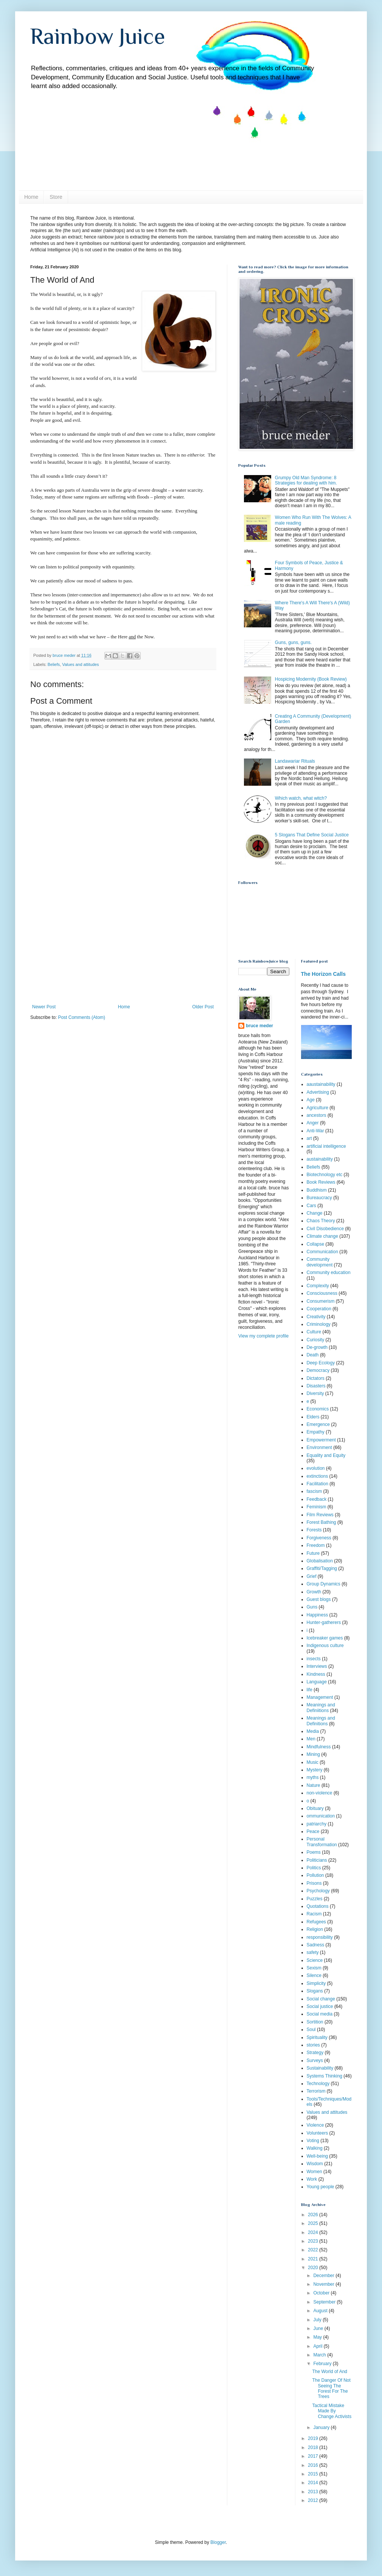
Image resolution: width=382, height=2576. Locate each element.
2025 (313, 2223)
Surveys (315, 2060)
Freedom (316, 1545)
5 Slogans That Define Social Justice (312, 835)
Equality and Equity (326, 1455)
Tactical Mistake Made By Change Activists (331, 2411)
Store (56, 197)
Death (313, 1355)
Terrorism (316, 2091)
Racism (314, 1914)
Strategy (315, 2052)
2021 (313, 2259)
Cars (311, 1205)
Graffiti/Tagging (322, 1568)
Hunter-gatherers (324, 1622)
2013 (313, 2491)
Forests (314, 1530)
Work (312, 2179)
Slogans (315, 1991)
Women (314, 2171)
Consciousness (322, 1293)
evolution (316, 1468)
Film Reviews (320, 1514)
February (322, 2363)
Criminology (319, 1324)
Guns (312, 1607)
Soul (311, 2029)
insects (314, 1658)
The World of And (329, 2371)
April (318, 2346)
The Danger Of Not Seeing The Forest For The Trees (331, 2388)
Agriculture (317, 1107)
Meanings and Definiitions (321, 1707)
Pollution (315, 1875)
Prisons (314, 1883)
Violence (315, 2125)
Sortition (315, 2022)
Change (315, 1213)
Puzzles (315, 1898)
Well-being (317, 2156)
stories (313, 2045)
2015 (313, 2474)
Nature (313, 1785)
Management (320, 1697)
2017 (313, 2456)
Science (315, 1960)
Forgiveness (319, 1537)
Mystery (315, 1770)
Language (317, 1681)
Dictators (316, 1378)
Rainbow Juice (97, 36)
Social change (321, 1999)
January (322, 2427)
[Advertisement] (123, 947)
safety (313, 1952)
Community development (320, 1262)
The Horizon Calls (323, 974)
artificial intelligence (326, 1146)
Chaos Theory (321, 1220)
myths (313, 1777)
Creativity (316, 1316)
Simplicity (316, 1983)
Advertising (318, 1092)
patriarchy (317, 1824)
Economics (318, 1409)
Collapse (316, 1244)
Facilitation (317, 1483)
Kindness (316, 1674)
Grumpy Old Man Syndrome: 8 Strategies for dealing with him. (306, 480)
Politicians (317, 1860)
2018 (313, 2447)
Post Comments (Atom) (81, 1017)
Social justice (320, 2006)
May (318, 2337)
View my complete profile (263, 1336)
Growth (314, 1592)
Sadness (316, 1944)
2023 (313, 2241)
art (309, 1138)
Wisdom (315, 2163)
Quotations (318, 1906)
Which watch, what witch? (301, 798)
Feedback (317, 1499)
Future (313, 1553)
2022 (313, 2249)
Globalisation (320, 1561)
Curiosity (316, 1339)
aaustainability (321, 1084)
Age (311, 1099)
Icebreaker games (325, 1638)
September (325, 2302)
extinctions (317, 1476)
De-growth (317, 1347)
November (324, 2284)
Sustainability (320, 2068)
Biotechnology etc (325, 1174)
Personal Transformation (322, 1841)
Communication (322, 1251)
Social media (320, 2014)
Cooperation (319, 1308)
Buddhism (317, 1190)
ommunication (321, 1816)
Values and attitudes (80, 664)
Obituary (315, 1808)
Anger (313, 1122)
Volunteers (317, 2133)
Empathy (316, 1432)
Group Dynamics (323, 1584)
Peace (313, 1831)
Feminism (316, 1506)
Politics (314, 1867)
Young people (320, 2186)
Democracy (318, 1370)
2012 (313, 2500)
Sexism (314, 1968)
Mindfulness (319, 1746)
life (309, 1689)
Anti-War (315, 1130)
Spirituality (317, 2037)
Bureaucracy (319, 1197)
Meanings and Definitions (321, 1720)
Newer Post (44, 1006)
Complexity (318, 1285)
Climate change (322, 1236)
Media (313, 1731)
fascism (314, 1491)
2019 (313, 2438)
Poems (314, 1852)
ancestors (316, 1115)
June (318, 2328)
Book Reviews (321, 1182)
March (320, 2355)
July (318, 2319)
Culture (314, 1331)
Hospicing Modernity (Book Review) (311, 679)
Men (311, 1739)
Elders (313, 1417)
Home (31, 197)
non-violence (319, 1793)
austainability (320, 1159)
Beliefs (54, 664)
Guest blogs (319, 1599)
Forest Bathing (321, 1522)
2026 (313, 2214)
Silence (314, 1975)
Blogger (218, 2542)
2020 (313, 2267)
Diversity (315, 1393)
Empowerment (321, 1440)
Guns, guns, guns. (293, 642)
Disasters (316, 1386)
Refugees (316, 1921)
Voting (313, 2140)
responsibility (320, 1937)
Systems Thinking (324, 2076)
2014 (313, 2482)
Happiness (317, 1615)
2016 (313, 2465)
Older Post (203, 1006)
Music (312, 1762)
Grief (312, 1576)
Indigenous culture (325, 1645)
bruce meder (259, 1025)
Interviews (317, 1666)
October (322, 2293)
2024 (313, 2232)
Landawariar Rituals (295, 761)
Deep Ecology (321, 1362)
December (324, 2275)
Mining (313, 1754)
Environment (319, 1447)
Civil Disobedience (325, 1228)
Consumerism (321, 1301)
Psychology (318, 1890)
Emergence (318, 1424)
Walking (315, 2148)
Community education (329, 1272)
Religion (315, 1929)
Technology (318, 2083)
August (321, 2310)
